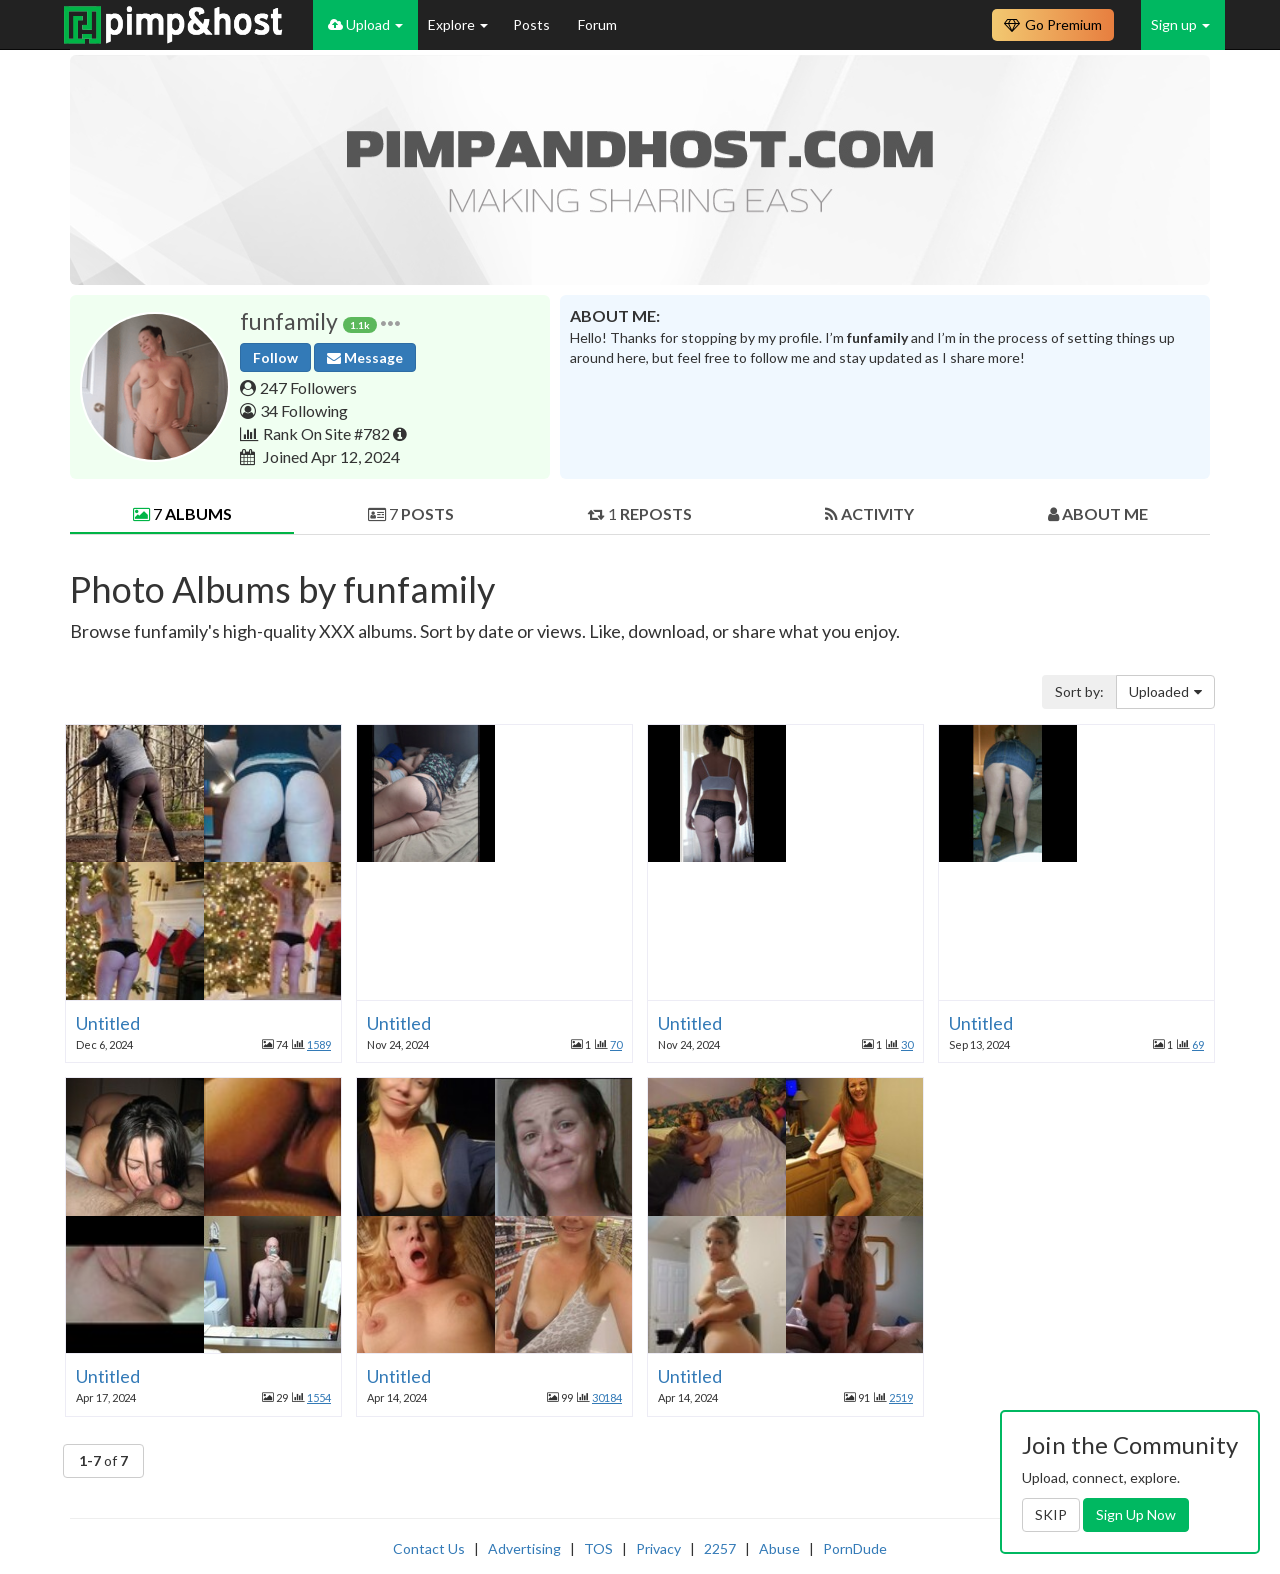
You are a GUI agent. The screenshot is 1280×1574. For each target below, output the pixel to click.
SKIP (1051, 1514)
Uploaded (1165, 691)
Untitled (108, 1023)
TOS (598, 1548)
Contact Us (429, 1548)
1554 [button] (319, 1397)
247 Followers (308, 387)
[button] (390, 321)
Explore (458, 24)
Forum (597, 24)
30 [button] (907, 1044)
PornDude (855, 1548)
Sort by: (1079, 691)
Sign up (1180, 24)
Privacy (658, 1548)
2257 (720, 1548)
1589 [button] (319, 1044)
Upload (365, 24)
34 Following (304, 410)
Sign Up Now (1136, 1514)
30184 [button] (607, 1397)
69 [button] (1198, 1044)
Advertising (524, 1548)
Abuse (779, 1548)
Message (365, 357)
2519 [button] (901, 1397)
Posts (533, 24)
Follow (275, 357)
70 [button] (616, 1044)
